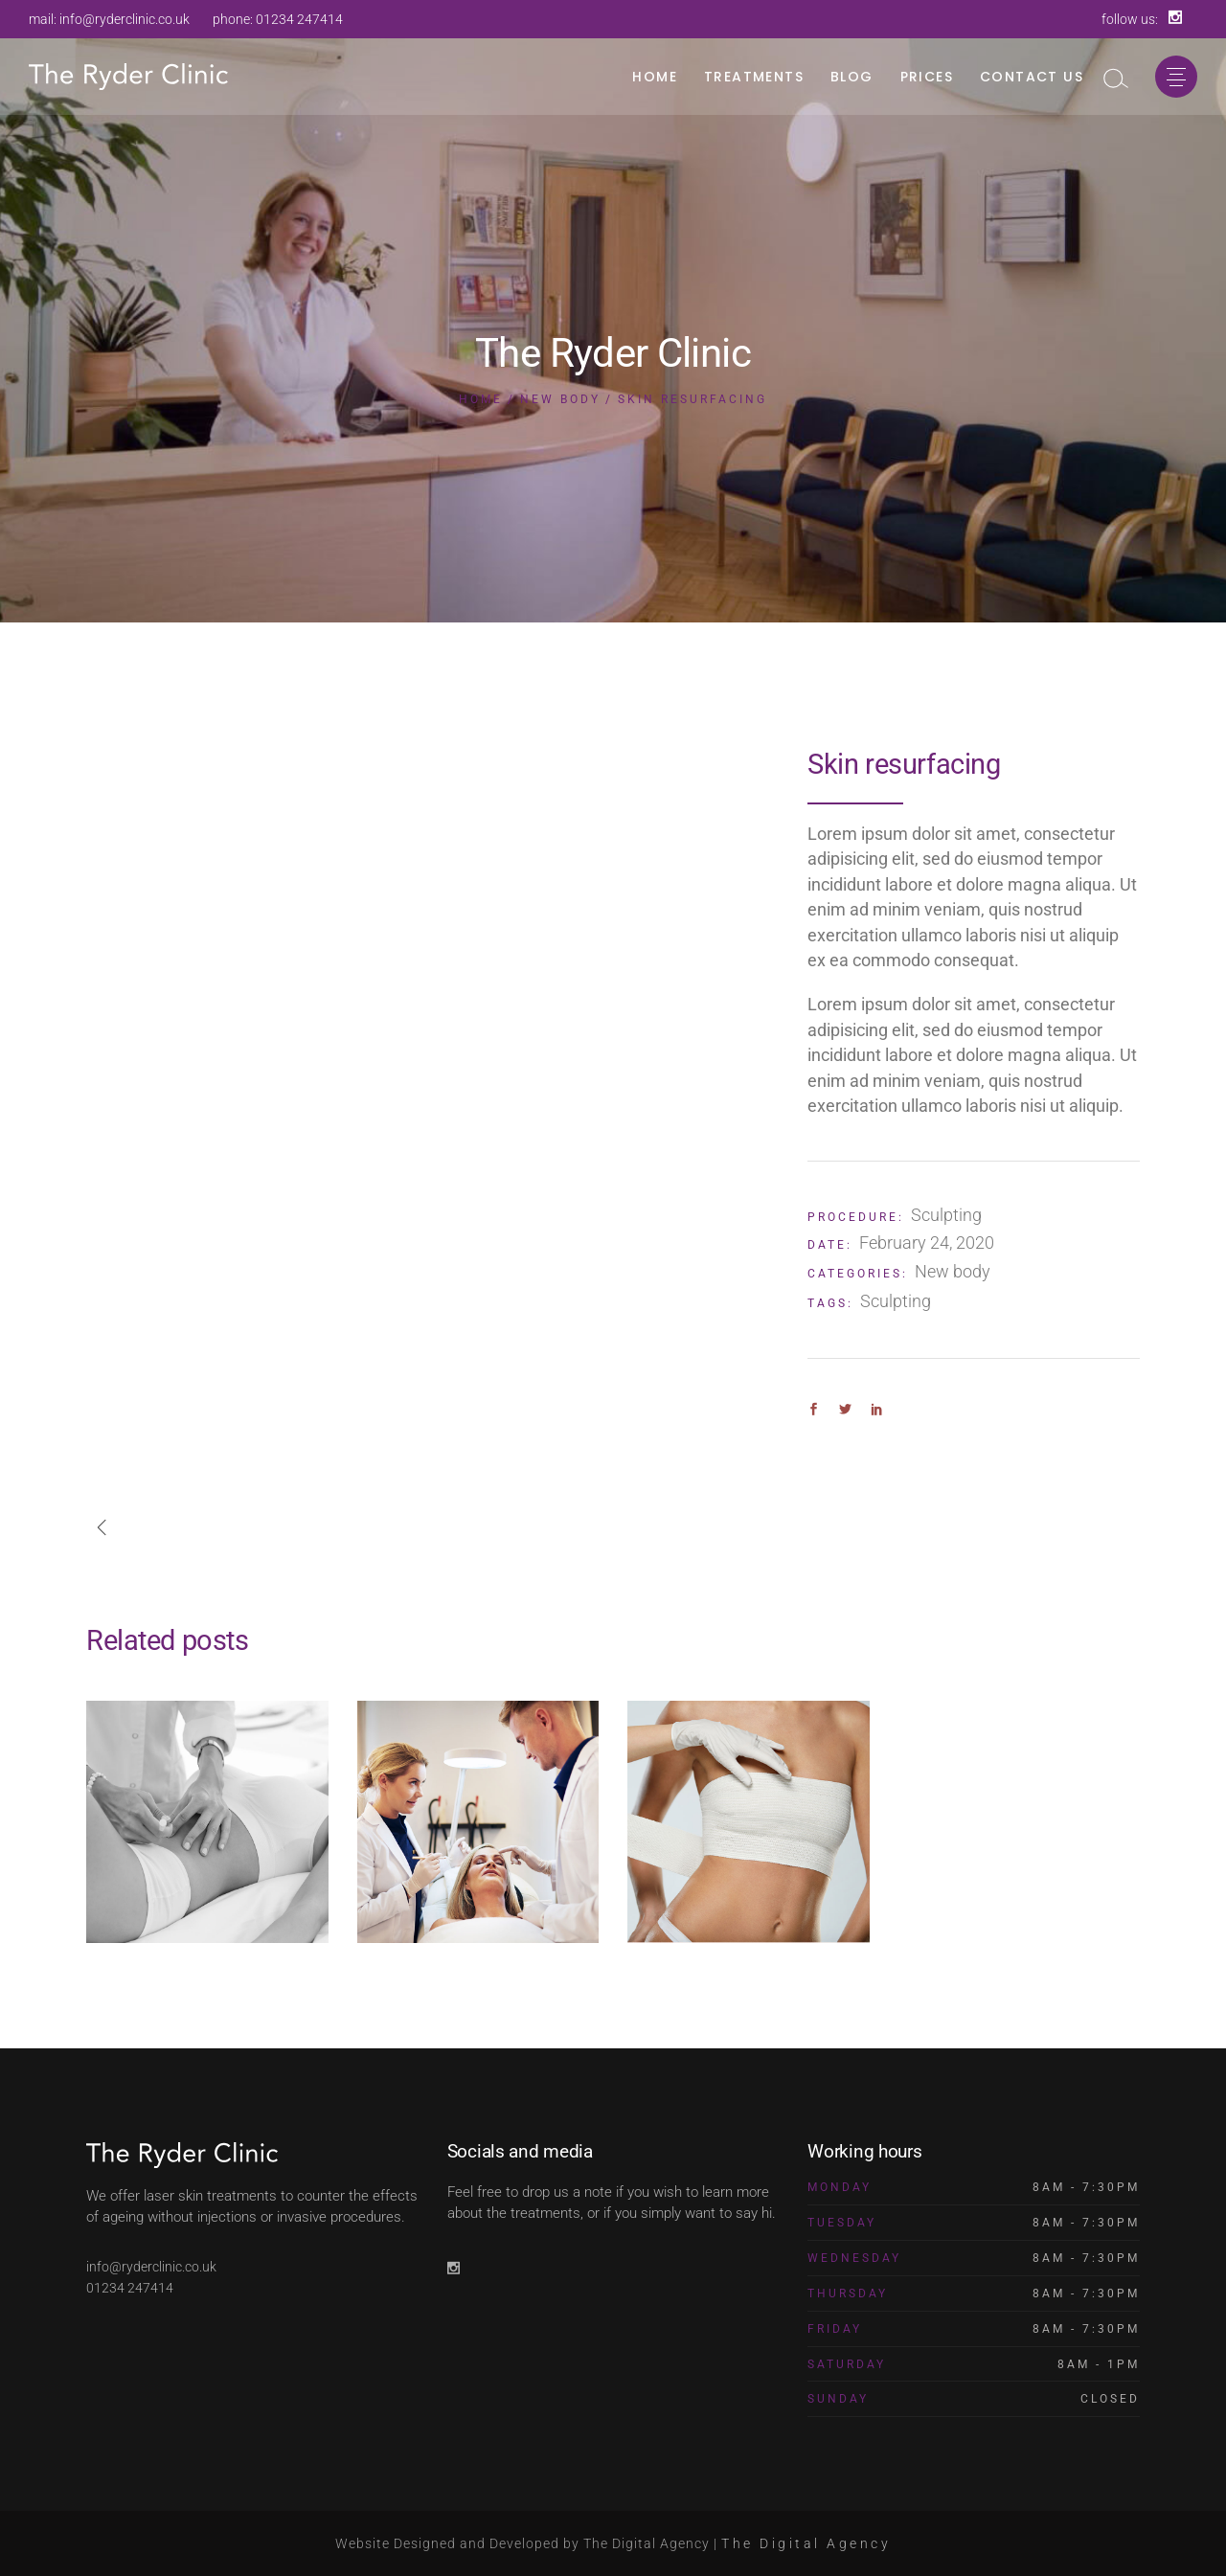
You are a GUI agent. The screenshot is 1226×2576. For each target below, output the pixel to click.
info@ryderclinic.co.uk (124, 19)
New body (952, 1271)
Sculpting (946, 1215)
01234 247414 (299, 19)
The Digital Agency (806, 2543)
